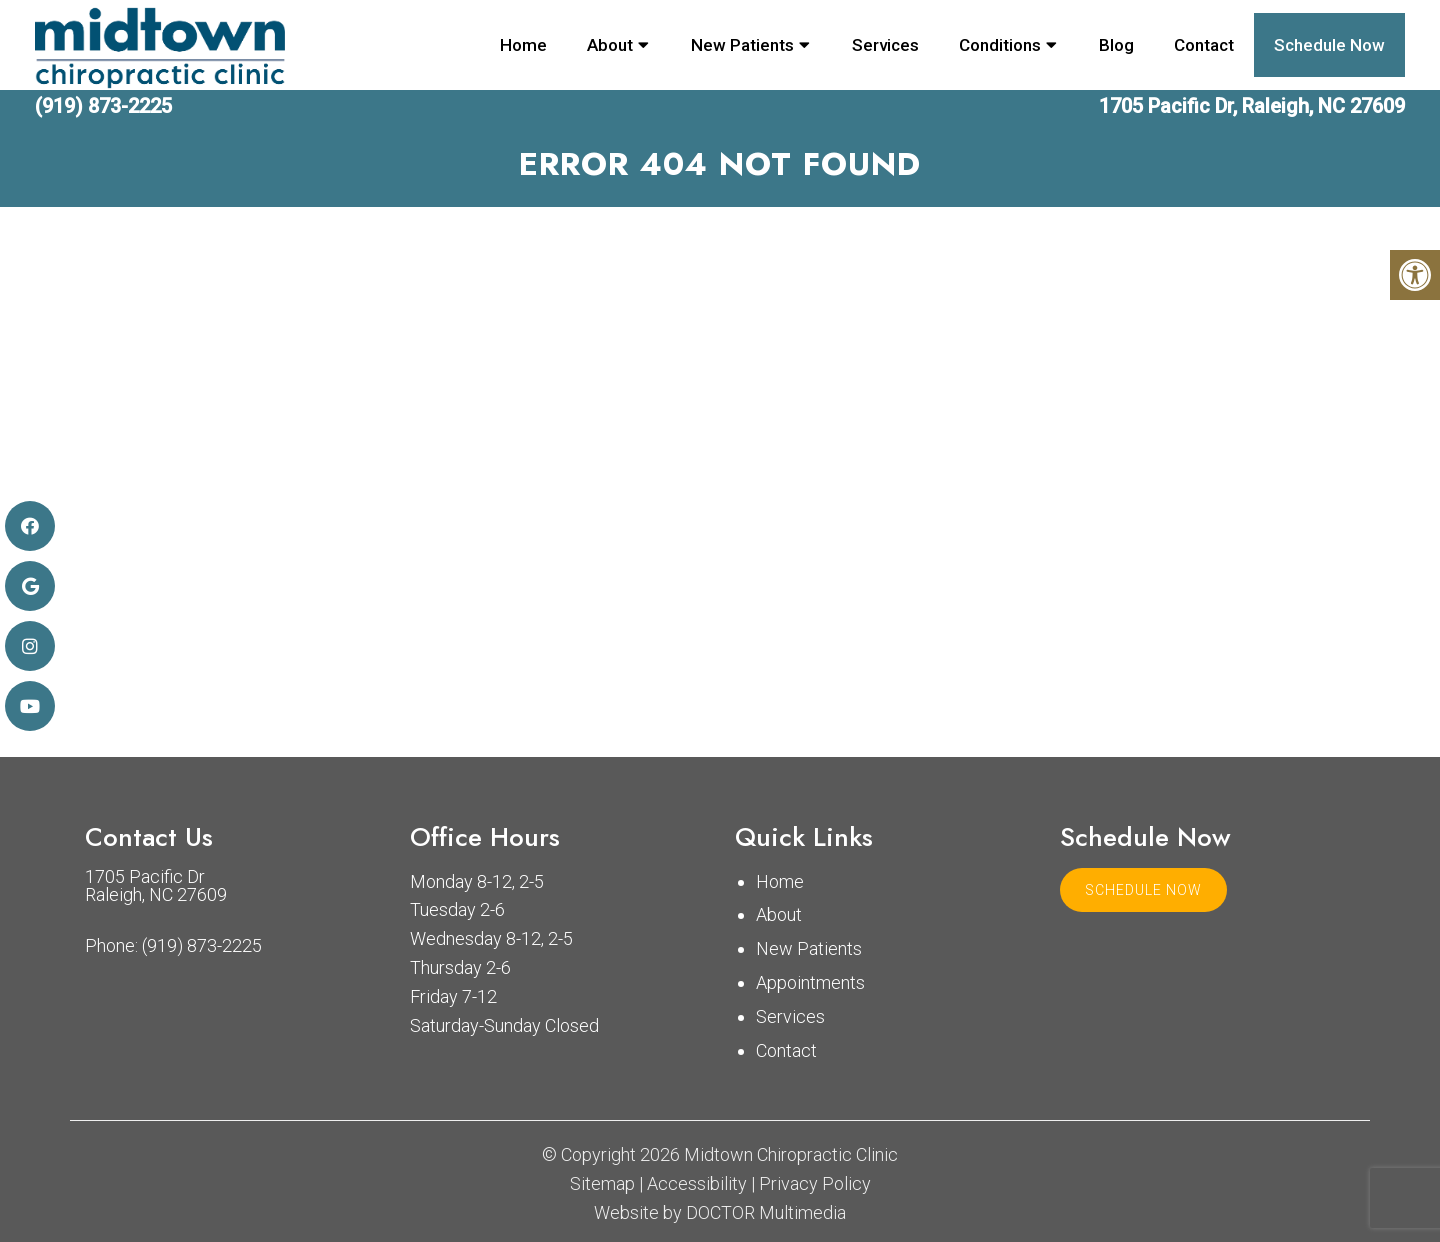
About (610, 45)
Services (885, 45)
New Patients (742, 45)
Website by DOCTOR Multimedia (720, 1213)
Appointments (810, 982)
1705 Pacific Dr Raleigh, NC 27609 (156, 886)
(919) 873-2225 (103, 106)
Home (523, 45)
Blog (1116, 45)
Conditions (1000, 45)
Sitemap (602, 1184)
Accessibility (697, 1184)
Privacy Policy (815, 1184)
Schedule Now (1329, 45)
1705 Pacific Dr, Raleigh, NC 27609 (1252, 106)
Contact (1204, 45)
